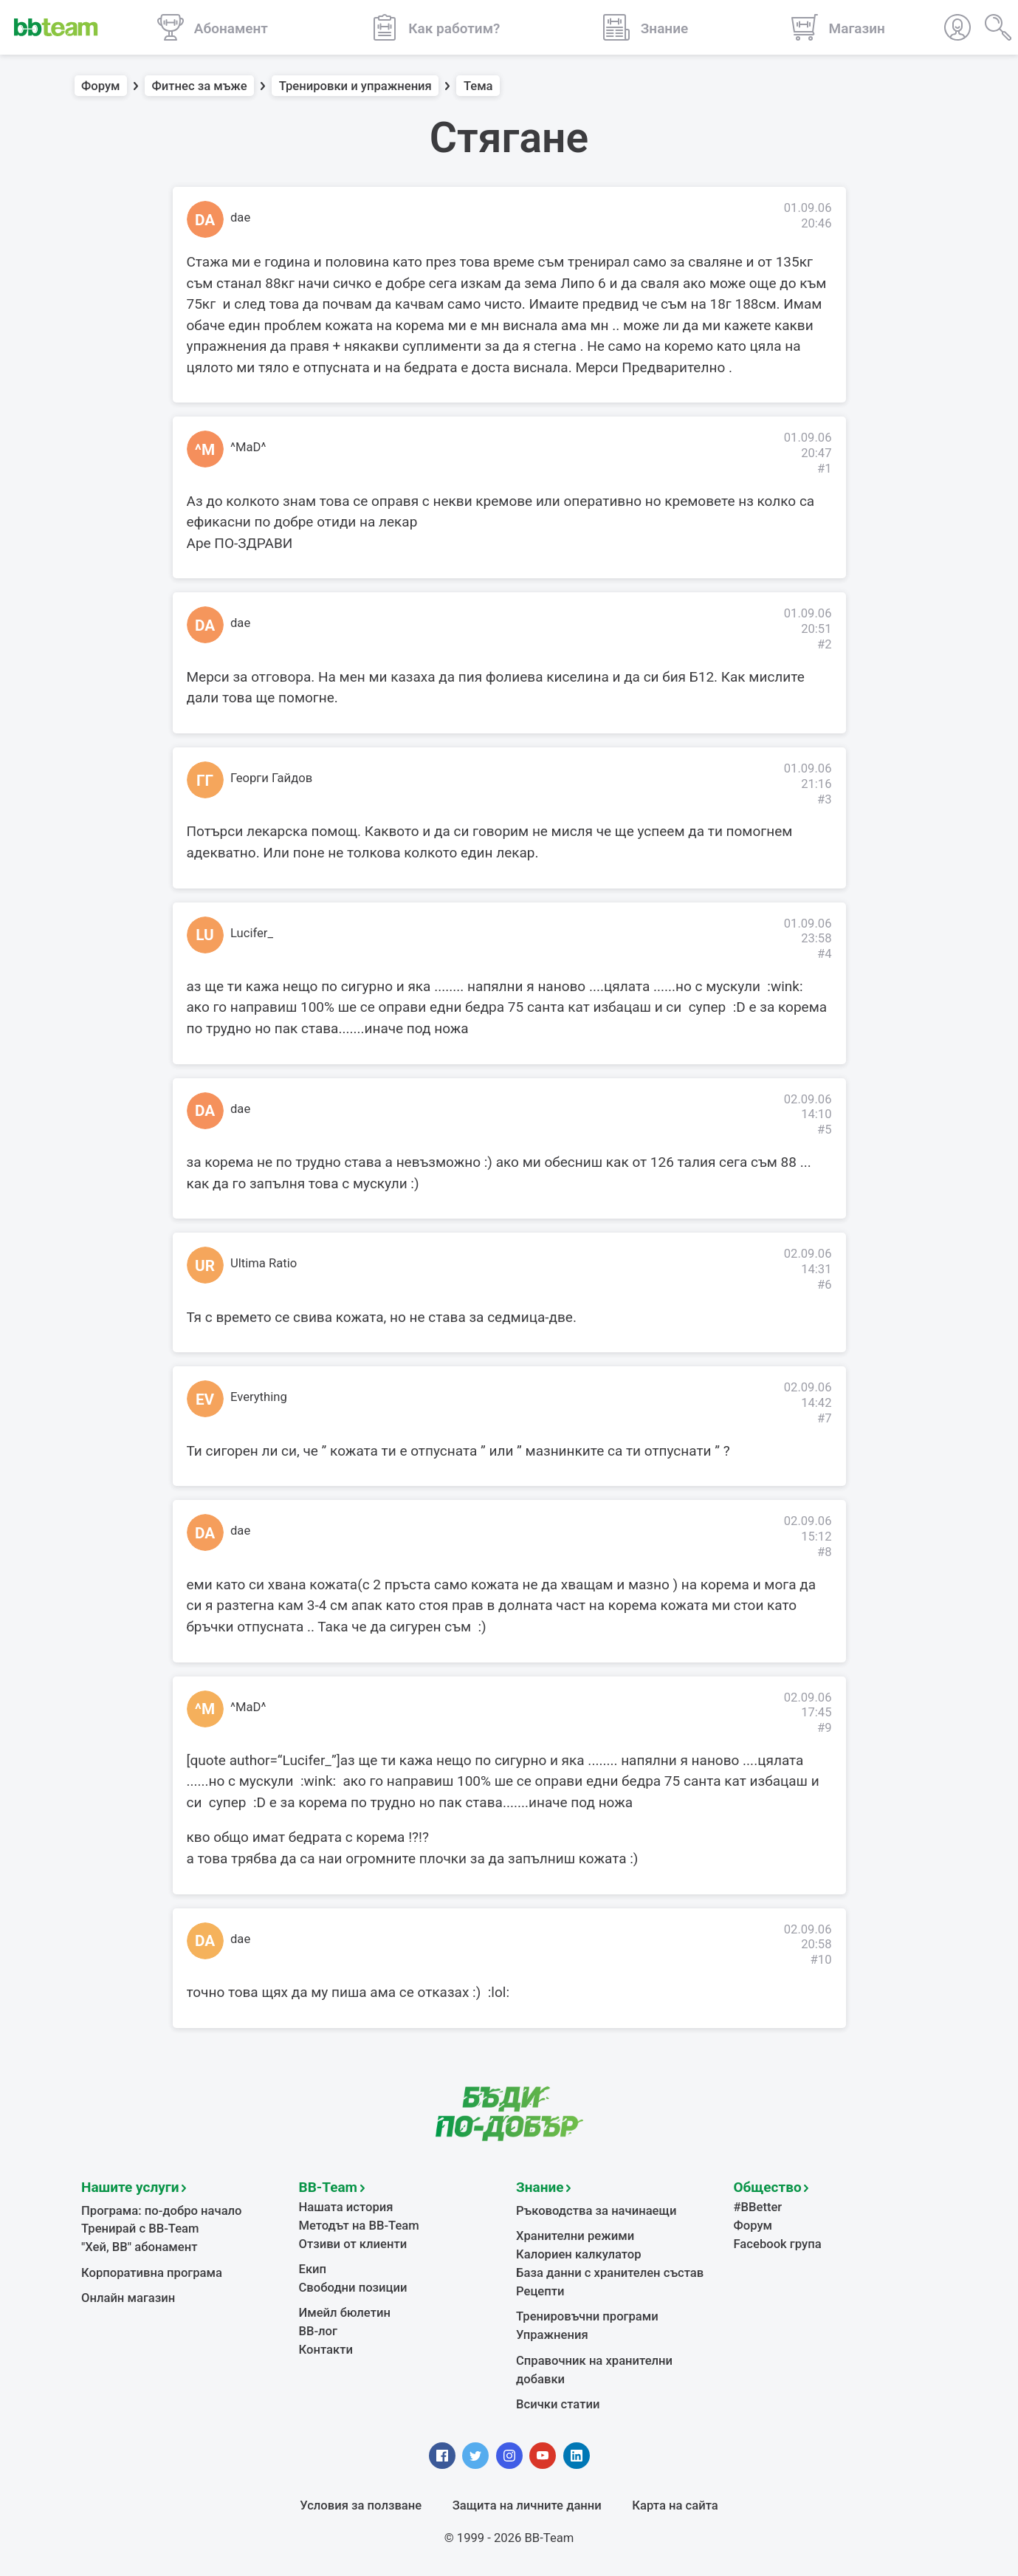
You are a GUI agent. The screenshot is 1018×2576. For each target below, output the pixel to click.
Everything (258, 1397)
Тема (478, 86)
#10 (821, 1960)
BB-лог (318, 2331)
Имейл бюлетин (345, 2313)
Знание (539, 2187)
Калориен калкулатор (579, 2254)
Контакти (326, 2350)
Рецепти (540, 2291)
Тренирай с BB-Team (140, 2229)
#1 (824, 469)
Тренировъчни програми (587, 2316)
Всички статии (557, 2404)
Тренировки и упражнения (355, 86)
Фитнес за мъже (199, 86)
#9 (824, 1728)
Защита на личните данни (527, 2505)
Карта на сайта (675, 2505)
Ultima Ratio (263, 1263)
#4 (824, 954)
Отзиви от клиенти (353, 2244)
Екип (313, 2269)
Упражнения (552, 2335)
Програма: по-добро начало (161, 2211)
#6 (824, 1285)
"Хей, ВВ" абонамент (139, 2247)
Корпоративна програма (151, 2273)
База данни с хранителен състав (610, 2273)
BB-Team (328, 2187)
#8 (824, 1552)
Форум (100, 86)
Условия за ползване (361, 2505)
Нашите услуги (130, 2187)
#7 (824, 1418)
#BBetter (758, 2207)
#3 (824, 799)
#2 (824, 644)
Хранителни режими (575, 2236)
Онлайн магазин (128, 2298)
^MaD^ (248, 447)
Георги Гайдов (271, 778)
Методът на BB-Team (359, 2226)
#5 (824, 1130)
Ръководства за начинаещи (596, 2211)
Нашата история (346, 2207)
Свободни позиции (353, 2288)
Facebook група (778, 2244)
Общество (768, 2187)
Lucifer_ (251, 933)
